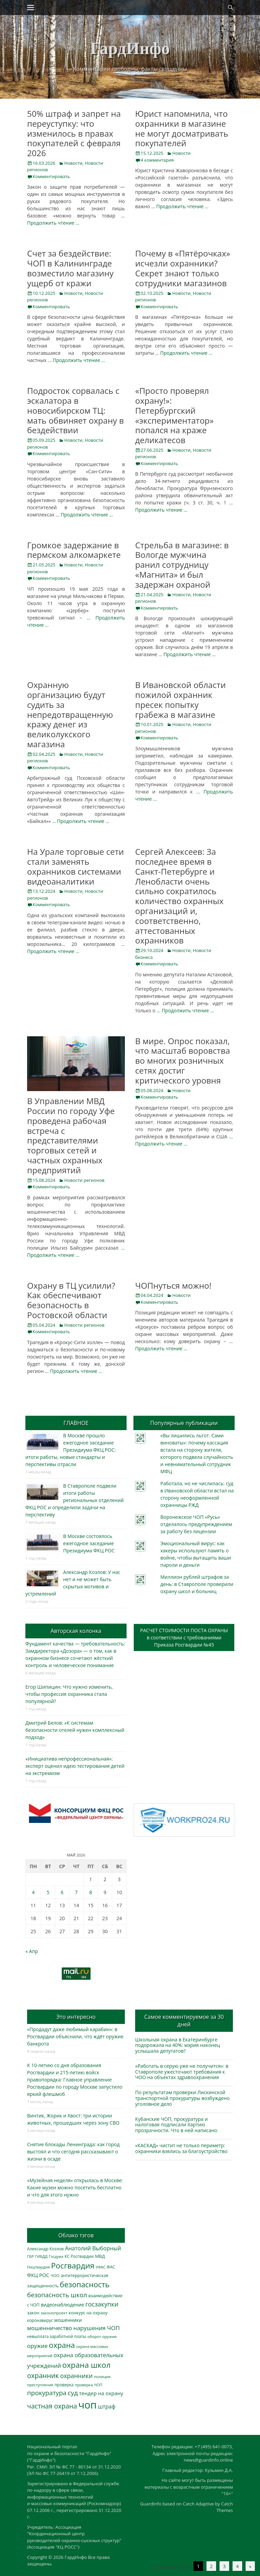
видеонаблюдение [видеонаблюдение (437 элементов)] (62, 2304)
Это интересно (75, 2017)
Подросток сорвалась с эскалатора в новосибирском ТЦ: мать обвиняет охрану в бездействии (75, 410)
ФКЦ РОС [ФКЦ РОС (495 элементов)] (38, 2275)
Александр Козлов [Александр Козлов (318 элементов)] (45, 2249)
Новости (73, 163)
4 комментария (157, 160)
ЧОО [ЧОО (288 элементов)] (54, 2275)
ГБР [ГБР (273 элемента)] (30, 2256)
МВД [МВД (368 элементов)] (100, 2256)
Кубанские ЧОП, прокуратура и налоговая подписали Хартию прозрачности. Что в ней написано (176, 2125)
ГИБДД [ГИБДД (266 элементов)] (41, 2256)
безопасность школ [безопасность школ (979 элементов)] (57, 2294)
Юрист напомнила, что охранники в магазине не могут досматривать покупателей (181, 128)
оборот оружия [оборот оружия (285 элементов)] (102, 2336)
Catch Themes (224, 2507)
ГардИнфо (130, 48)
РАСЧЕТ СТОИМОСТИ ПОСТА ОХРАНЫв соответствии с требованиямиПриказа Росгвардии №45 (184, 1637)
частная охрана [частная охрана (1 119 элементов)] (52, 2406)
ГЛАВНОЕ (75, 1423)
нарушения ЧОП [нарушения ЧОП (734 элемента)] (96, 2328)
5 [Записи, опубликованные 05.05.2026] (48, 1892)
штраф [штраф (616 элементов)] (106, 2406)
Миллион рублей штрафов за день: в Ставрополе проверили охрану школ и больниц (196, 1584)
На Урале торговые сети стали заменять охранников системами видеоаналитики (75, 866)
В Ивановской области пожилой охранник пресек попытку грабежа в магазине (180, 699)
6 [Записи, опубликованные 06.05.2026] (62, 1892)
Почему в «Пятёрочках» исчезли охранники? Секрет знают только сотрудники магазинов (182, 268)
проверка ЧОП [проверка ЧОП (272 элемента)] (88, 2384)
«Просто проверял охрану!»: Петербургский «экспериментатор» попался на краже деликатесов (174, 415)
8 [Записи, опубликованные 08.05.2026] (90, 1892)
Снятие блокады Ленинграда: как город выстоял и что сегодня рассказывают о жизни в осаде (73, 2151)
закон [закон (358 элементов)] (33, 2313)
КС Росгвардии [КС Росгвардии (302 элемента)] (79, 2256)
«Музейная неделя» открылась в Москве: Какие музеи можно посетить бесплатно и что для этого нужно (75, 2187)
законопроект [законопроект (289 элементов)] (53, 2312)
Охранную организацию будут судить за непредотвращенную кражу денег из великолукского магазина (70, 714)
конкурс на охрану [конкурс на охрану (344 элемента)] (88, 2313)
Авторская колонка (75, 1631)
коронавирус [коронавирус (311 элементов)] (40, 2320)
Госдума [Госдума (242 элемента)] (56, 2256)
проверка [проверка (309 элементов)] (64, 2385)
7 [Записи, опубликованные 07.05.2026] (76, 1892)
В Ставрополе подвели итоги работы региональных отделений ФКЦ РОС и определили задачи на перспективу (74, 1500)
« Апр (31, 1951)
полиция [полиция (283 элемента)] (102, 2376)
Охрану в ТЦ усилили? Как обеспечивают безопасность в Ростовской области (71, 1300)
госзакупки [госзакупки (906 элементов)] (101, 2304)
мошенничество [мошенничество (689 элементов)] (49, 2328)
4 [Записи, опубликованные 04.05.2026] (33, 1892)
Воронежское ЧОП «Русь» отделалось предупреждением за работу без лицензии (196, 1524)
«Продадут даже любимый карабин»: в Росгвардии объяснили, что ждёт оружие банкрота (75, 2036)
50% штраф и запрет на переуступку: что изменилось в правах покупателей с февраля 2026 (74, 133)
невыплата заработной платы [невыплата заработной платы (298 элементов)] (56, 2336)
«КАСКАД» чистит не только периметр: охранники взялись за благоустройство (181, 2148)
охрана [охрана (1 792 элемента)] (62, 2345)
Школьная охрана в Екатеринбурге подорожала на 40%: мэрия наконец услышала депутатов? (177, 2045)
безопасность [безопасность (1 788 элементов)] (84, 2284)
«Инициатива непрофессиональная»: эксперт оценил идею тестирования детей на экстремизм (75, 1765)
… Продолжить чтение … (180, 206)
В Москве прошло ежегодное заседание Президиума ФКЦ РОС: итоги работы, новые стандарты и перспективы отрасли (70, 1449)
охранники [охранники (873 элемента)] (76, 2376)
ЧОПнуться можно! (173, 1285)
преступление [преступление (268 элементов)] (40, 2384)
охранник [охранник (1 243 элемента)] (43, 2375)
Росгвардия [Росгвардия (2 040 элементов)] (72, 2265)
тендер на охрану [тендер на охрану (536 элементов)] (101, 2393)
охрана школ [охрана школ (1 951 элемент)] (86, 2365)
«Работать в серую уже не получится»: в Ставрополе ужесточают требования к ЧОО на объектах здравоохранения (181, 2072)
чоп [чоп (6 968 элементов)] (87, 2405)
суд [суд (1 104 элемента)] (73, 2392)
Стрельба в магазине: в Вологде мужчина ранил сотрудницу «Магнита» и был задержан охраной (182, 564)
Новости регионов (84, 1180)
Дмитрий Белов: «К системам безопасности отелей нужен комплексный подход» (74, 1730)
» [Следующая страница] (250, 2566)
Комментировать (51, 176)
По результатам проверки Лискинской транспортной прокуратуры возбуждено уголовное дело (182, 2098)
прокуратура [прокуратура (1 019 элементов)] (47, 2392)
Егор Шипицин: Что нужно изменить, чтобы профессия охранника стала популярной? (69, 1694)
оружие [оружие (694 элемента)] (37, 2346)
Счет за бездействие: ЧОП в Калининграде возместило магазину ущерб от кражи (70, 268)
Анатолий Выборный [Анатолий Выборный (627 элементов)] (93, 2248)
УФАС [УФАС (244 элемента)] (101, 2267)
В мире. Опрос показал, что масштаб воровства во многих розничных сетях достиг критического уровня (182, 1060)
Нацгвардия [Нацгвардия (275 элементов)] (38, 2266)
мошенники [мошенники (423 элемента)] (68, 2320)
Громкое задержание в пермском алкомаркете (74, 550)
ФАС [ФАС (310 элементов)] (111, 2267)
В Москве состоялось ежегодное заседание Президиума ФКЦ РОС (89, 1543)
